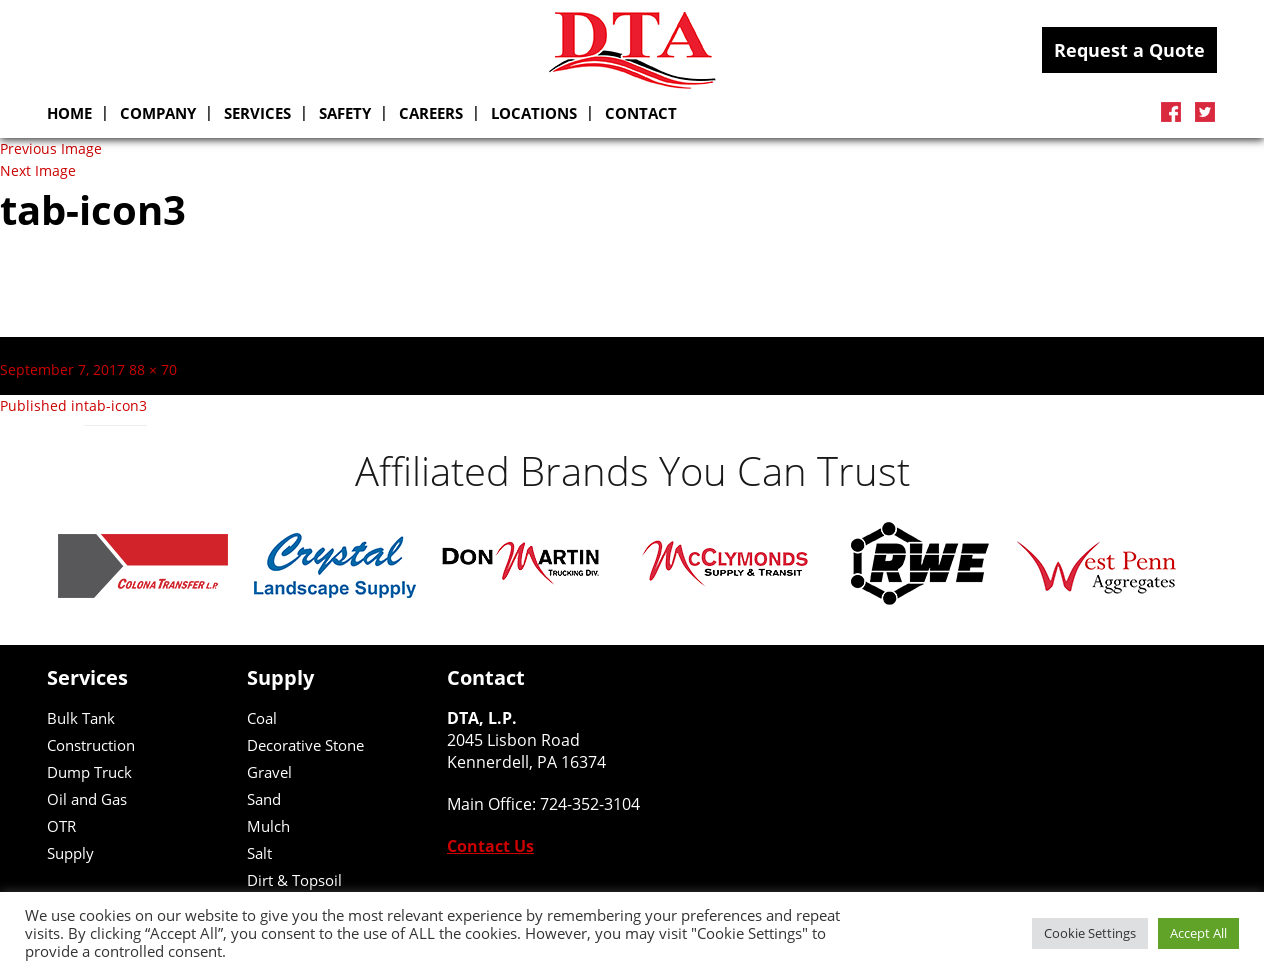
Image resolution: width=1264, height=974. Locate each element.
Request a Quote (1129, 50)
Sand (264, 799)
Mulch (268, 826)
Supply (70, 853)
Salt (259, 853)
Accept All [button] (1198, 933)
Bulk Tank (81, 718)
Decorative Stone (305, 745)
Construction (91, 745)
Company (158, 113)
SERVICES (257, 113)
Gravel (269, 772)
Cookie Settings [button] (1090, 933)
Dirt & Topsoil (294, 880)
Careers (431, 113)
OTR (61, 826)
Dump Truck (89, 772)
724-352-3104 (590, 804)
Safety (345, 113)
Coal (262, 718)
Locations (534, 113)
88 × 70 (153, 370)
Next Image (38, 171)
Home (69, 113)
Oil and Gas (87, 799)
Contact (641, 113)
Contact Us (490, 846)
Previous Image (51, 149)
